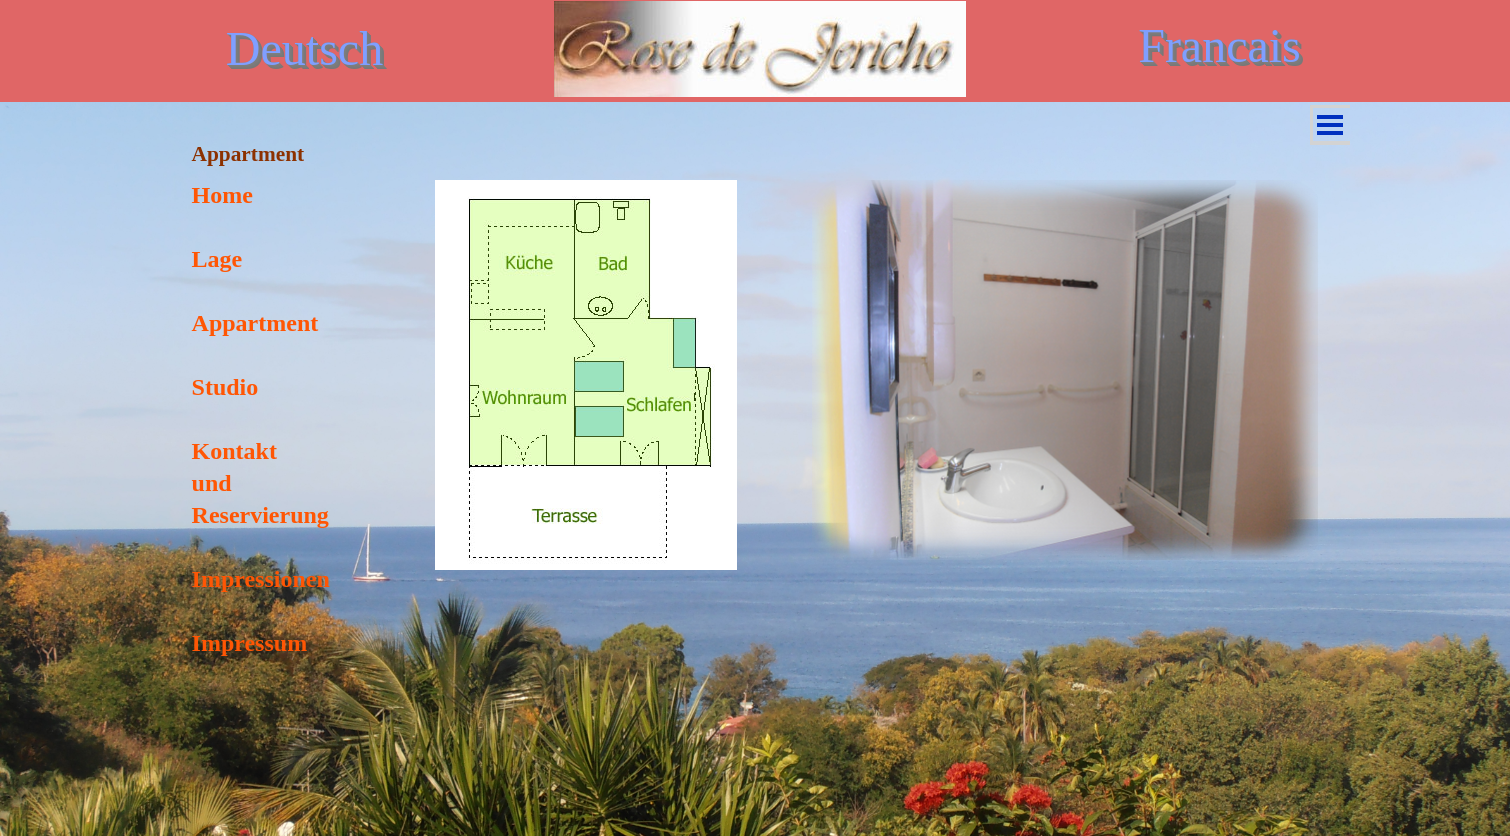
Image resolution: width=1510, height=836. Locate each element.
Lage (217, 259)
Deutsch (304, 48)
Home (222, 195)
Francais (1219, 45)
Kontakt (234, 451)
